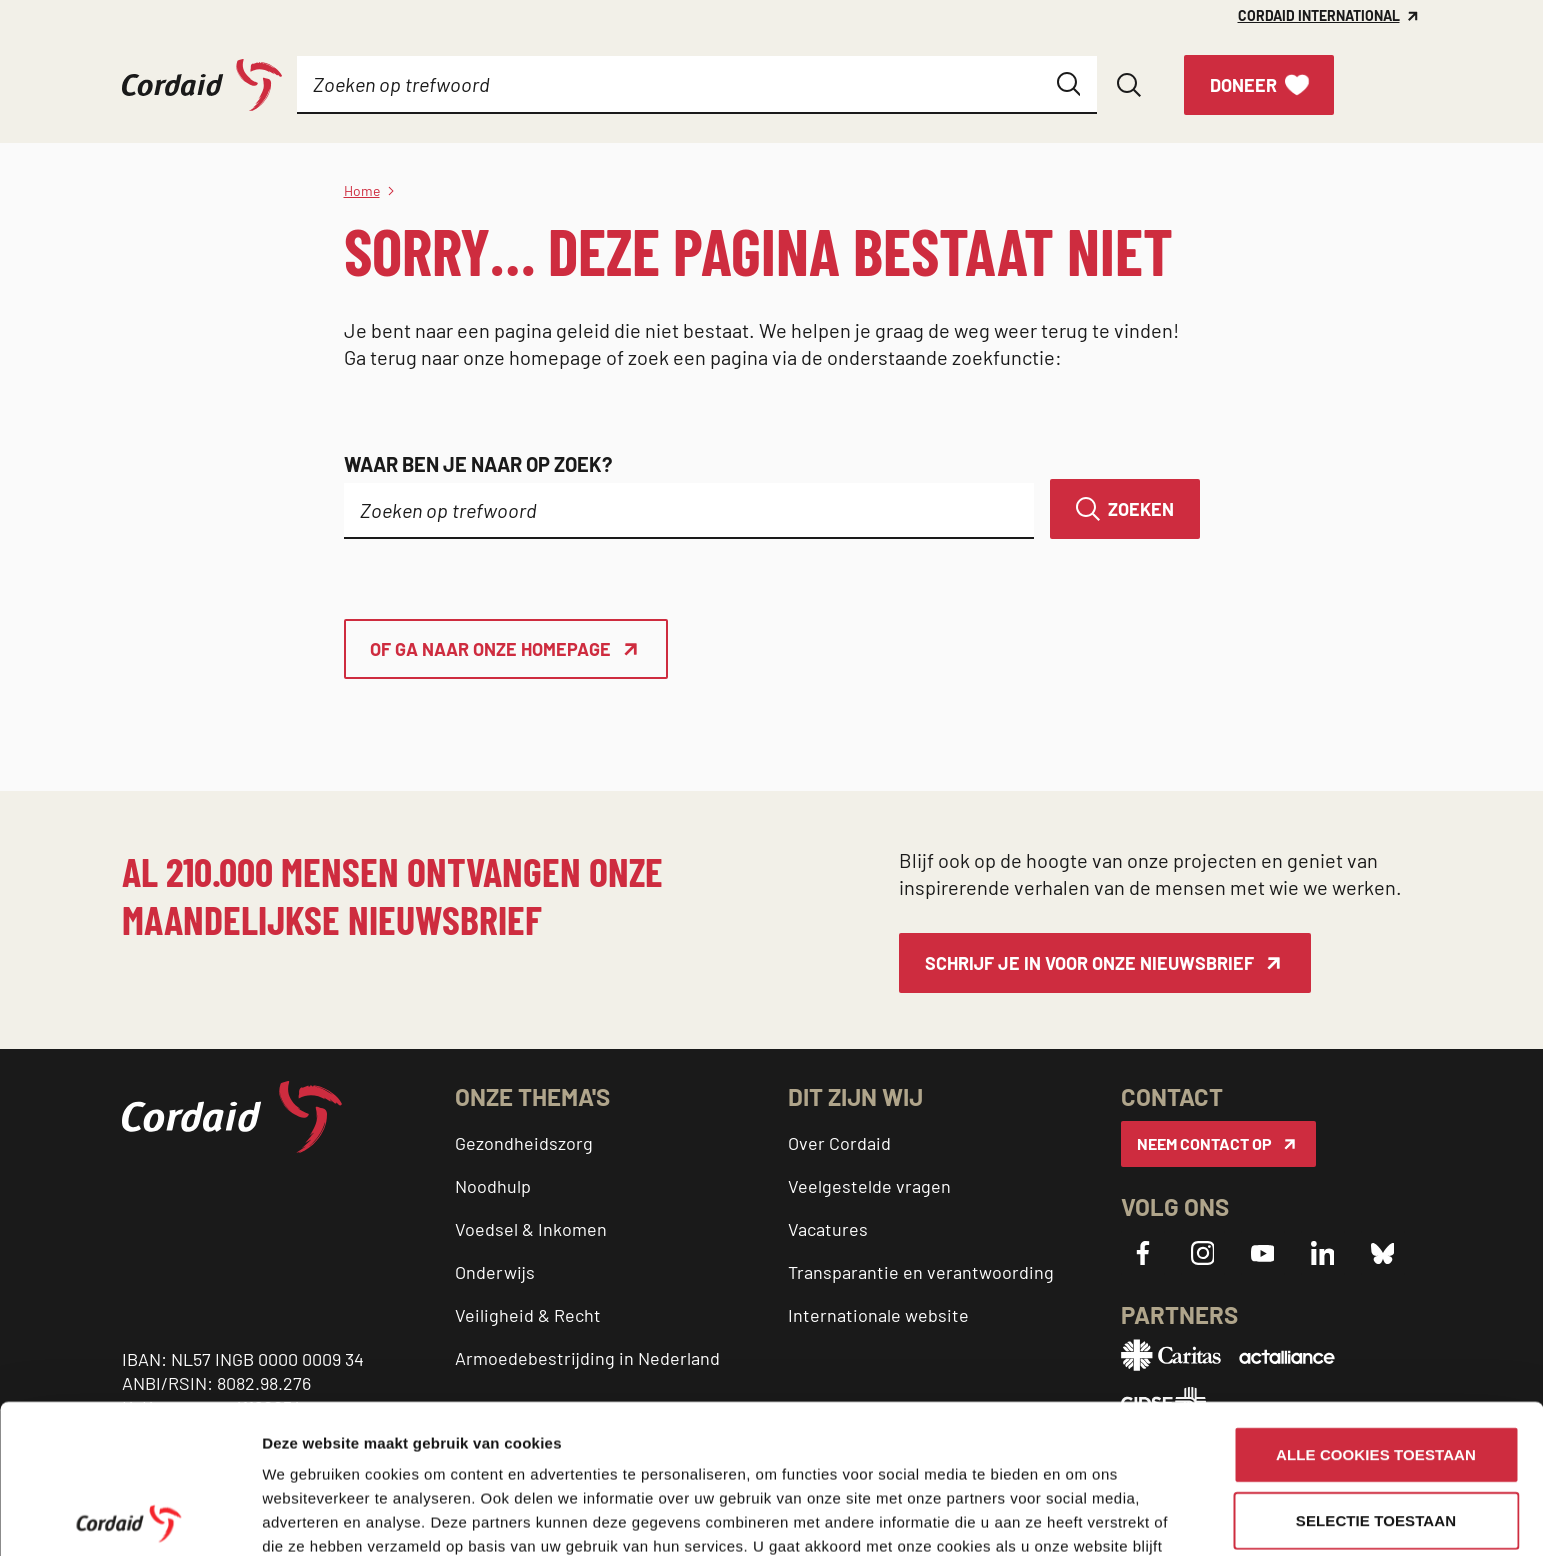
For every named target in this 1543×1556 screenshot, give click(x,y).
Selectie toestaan (1376, 1371)
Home (362, 190)
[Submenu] (423, 85)
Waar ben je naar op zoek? (478, 464)
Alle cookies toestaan (1376, 1305)
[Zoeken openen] (1129, 85)
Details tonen (309, 1516)
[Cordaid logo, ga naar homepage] (202, 85)
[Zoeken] (1125, 509)
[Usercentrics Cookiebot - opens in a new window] (129, 1517)
